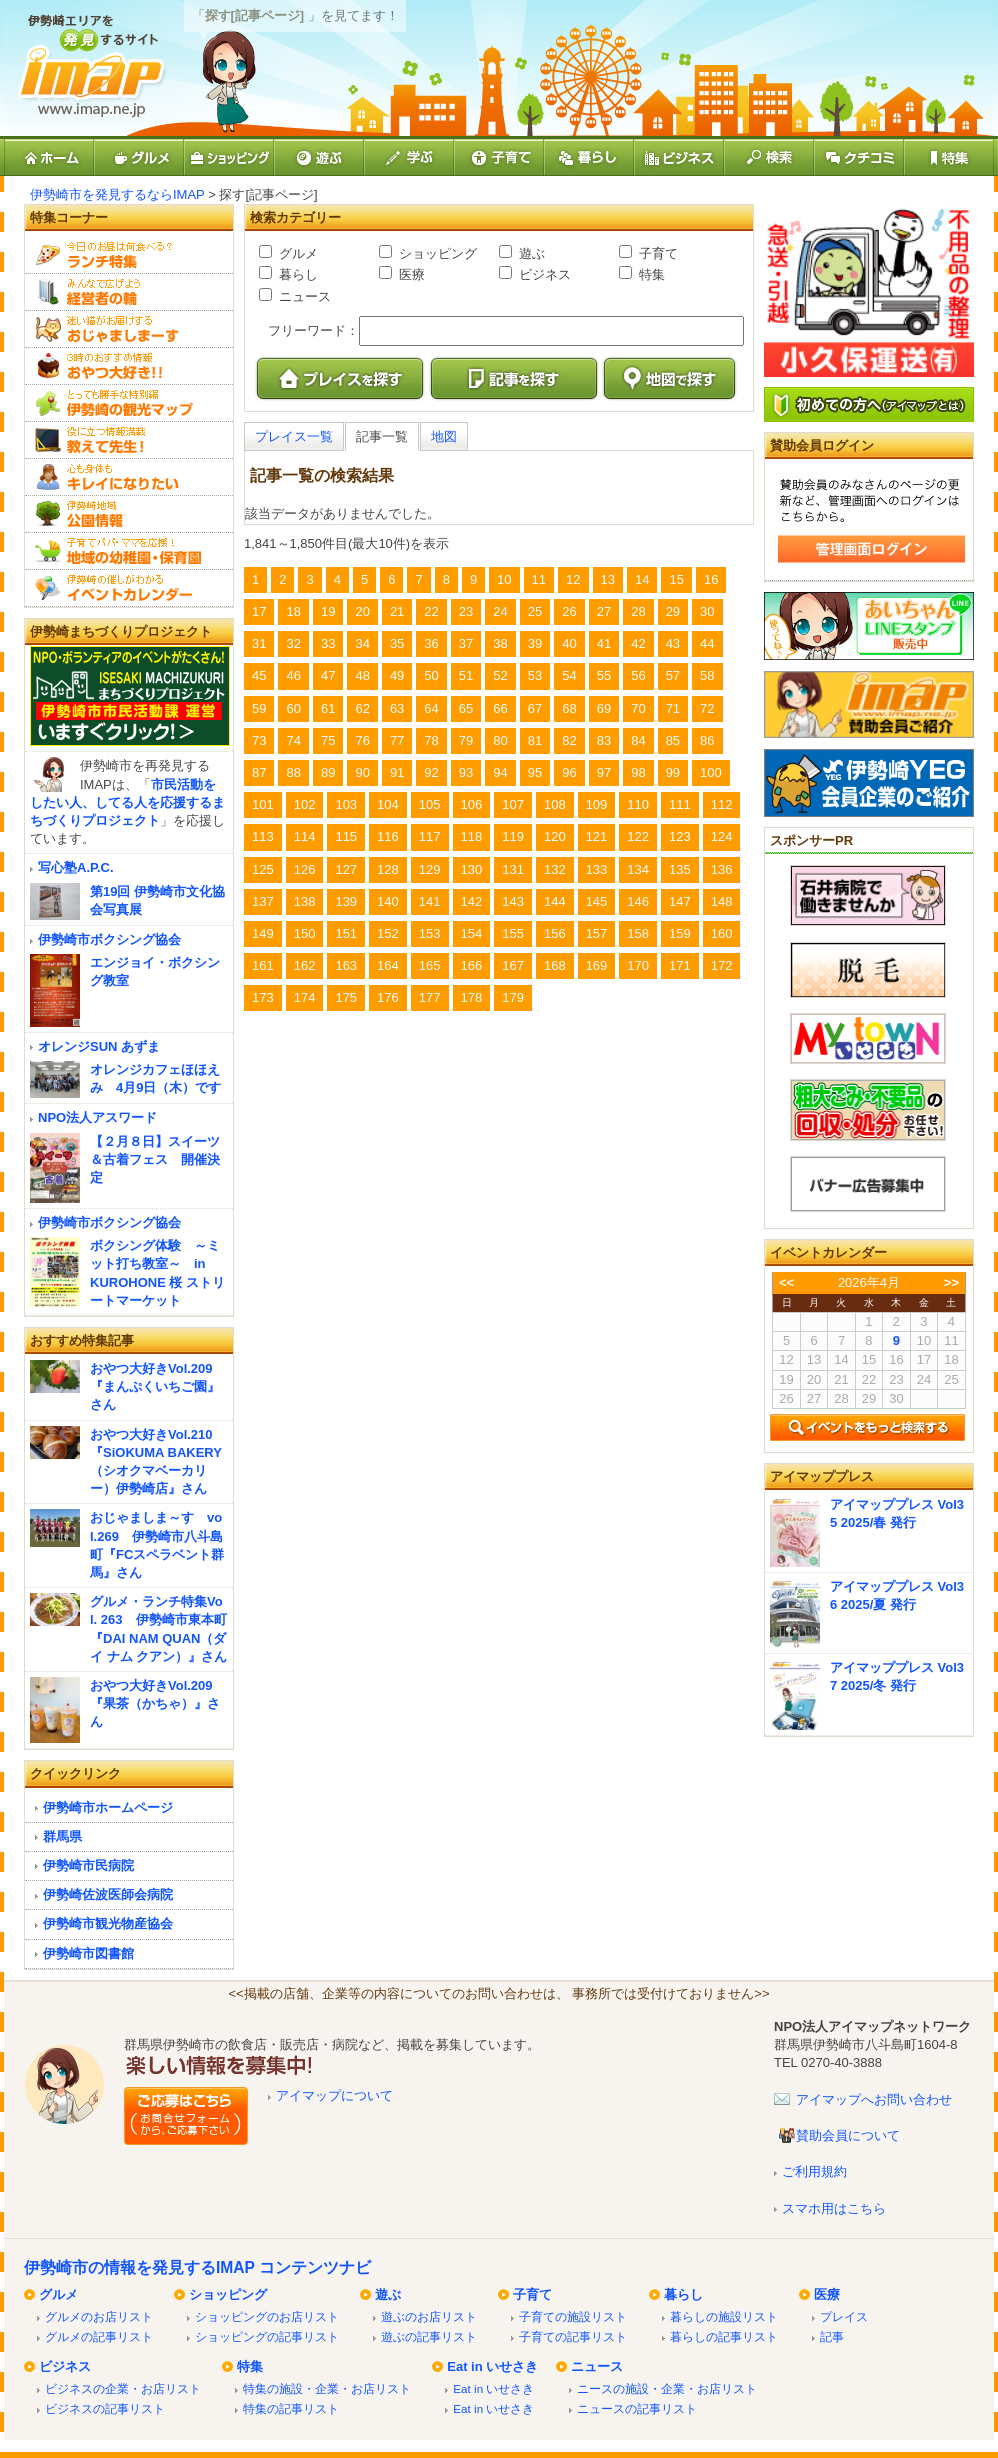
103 (346, 804)
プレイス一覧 (294, 436)
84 (638, 740)
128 (388, 869)
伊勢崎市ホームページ (108, 1807)
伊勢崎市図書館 (88, 1953)
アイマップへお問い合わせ (874, 2099)
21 (397, 611)
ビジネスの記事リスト (105, 2408)
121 (597, 836)
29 (673, 611)
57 (673, 675)
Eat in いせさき (492, 2366)
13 (608, 579)
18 (293, 611)
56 (638, 675)
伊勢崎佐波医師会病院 (108, 1894)
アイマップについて (334, 2095)
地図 (444, 436)
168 (555, 965)
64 (431, 708)
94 (500, 772)
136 (722, 869)
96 (569, 772)
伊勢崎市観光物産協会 (108, 1923)
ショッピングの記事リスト (267, 2336)
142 (472, 901)
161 (263, 965)
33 (328, 643)
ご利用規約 (814, 2171)
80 (500, 740)
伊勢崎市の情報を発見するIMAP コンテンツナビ (197, 2267)
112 (722, 804)
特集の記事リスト (291, 2408)
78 (431, 740)
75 (328, 740)
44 (707, 643)
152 (388, 933)
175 (346, 997)
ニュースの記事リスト (637, 2408)
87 (259, 772)
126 (305, 869)
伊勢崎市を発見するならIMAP (117, 194)
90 (362, 772)
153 (430, 933)
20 (362, 611)
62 (362, 708)
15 (676, 579)
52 (500, 675)
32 (293, 643)
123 (680, 836)
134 (638, 869)
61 (328, 708)
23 (466, 611)
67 (535, 708)
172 (722, 965)
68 (569, 708)
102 (305, 804)
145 (597, 901)
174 (305, 997)
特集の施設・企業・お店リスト (327, 2388)
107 (513, 804)
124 (722, 836)
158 (638, 933)
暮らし (296, 274)
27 (604, 611)
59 (259, 708)
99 (673, 772)
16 (711, 579)
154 (472, 933)
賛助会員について (848, 2135)
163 (346, 965)
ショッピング (436, 253)
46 (293, 675)
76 (362, 740)
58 (707, 675)
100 (711, 772)
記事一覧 (382, 436)
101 (263, 804)
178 (472, 997)
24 (500, 611)
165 (430, 965)
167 (513, 965)
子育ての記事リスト (573, 2336)
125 (263, 869)
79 (466, 740)
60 (293, 708)
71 (673, 708)
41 (604, 643)
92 (431, 772)
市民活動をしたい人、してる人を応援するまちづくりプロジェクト (127, 802)
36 (431, 643)
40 (569, 643)
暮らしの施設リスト (724, 2316)
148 (722, 901)
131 (513, 869)
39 (535, 643)
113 (263, 836)
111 (680, 804)
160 (722, 933)
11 (539, 579)
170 (638, 965)
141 (430, 901)
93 (466, 772)
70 (638, 708)
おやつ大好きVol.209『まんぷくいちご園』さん (155, 1386)
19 (328, 611)
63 (397, 708)
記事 (832, 2336)
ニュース (303, 296)
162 (305, 965)
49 (397, 675)
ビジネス (543, 274)
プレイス (844, 2316)
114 (305, 836)
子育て (656, 253)
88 (293, 772)
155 (513, 933)
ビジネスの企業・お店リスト (123, 2388)
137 (263, 901)
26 (569, 611)
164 (388, 965)
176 (388, 997)
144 (555, 901)
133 (597, 869)
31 (259, 643)
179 (513, 997)
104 (388, 804)
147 (680, 901)
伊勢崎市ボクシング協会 (109, 939)
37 (466, 643)
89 (328, 772)
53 (535, 675)
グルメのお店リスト (99, 2316)
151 (346, 933)
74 (293, 740)
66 (500, 708)
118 (472, 836)
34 (362, 643)
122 (638, 836)
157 (597, 933)
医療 (410, 274)
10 (504, 579)
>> (951, 1282)
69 (604, 708)
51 (466, 675)
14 (642, 579)
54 (569, 675)
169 (597, 965)
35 (397, 643)
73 (259, 740)
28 (638, 611)
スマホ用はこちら (834, 2208)
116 (388, 836)
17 (259, 611)
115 (346, 836)
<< (786, 1282)
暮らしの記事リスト (724, 2336)
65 (466, 708)
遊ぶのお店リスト (429, 2316)
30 (707, 611)
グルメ (296, 253)
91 (397, 772)
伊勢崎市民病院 (88, 1865)
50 (431, 675)
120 (555, 836)
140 (388, 901)
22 (431, 611)
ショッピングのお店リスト (267, 2316)
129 (430, 869)
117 (430, 836)
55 (604, 675)
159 (680, 933)
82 (569, 740)
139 (346, 901)
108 (555, 804)
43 (673, 643)
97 (604, 772)
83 (604, 740)
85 (673, 740)
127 (346, 869)
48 (362, 675)
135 (680, 869)
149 (263, 933)
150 (305, 933)
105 (430, 804)
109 (597, 804)
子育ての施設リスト (573, 2316)
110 (638, 804)
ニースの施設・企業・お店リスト (667, 2388)
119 (513, 836)
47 (328, 675)
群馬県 (62, 1836)
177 (430, 997)
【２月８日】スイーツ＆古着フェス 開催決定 (155, 1159)
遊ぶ (530, 253)
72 (707, 708)
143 (513, 901)
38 (500, 643)
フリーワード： (313, 330)
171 (680, 965)
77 (397, 740)
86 (707, 740)
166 (472, 965)
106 (472, 804)
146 (638, 901)
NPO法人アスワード (97, 1117)
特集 (650, 274)
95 (535, 772)
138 (305, 901)
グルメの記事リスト (99, 2336)
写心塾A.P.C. (76, 867)
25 (535, 611)
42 (638, 643)
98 (638, 772)
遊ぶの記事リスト (429, 2336)
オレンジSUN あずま (99, 1046)
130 (472, 869)
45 (259, 675)
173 (263, 997)
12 (573, 579)
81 (535, 740)
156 (555, 933)
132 (555, 869)
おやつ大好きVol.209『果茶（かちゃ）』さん (155, 1703)
